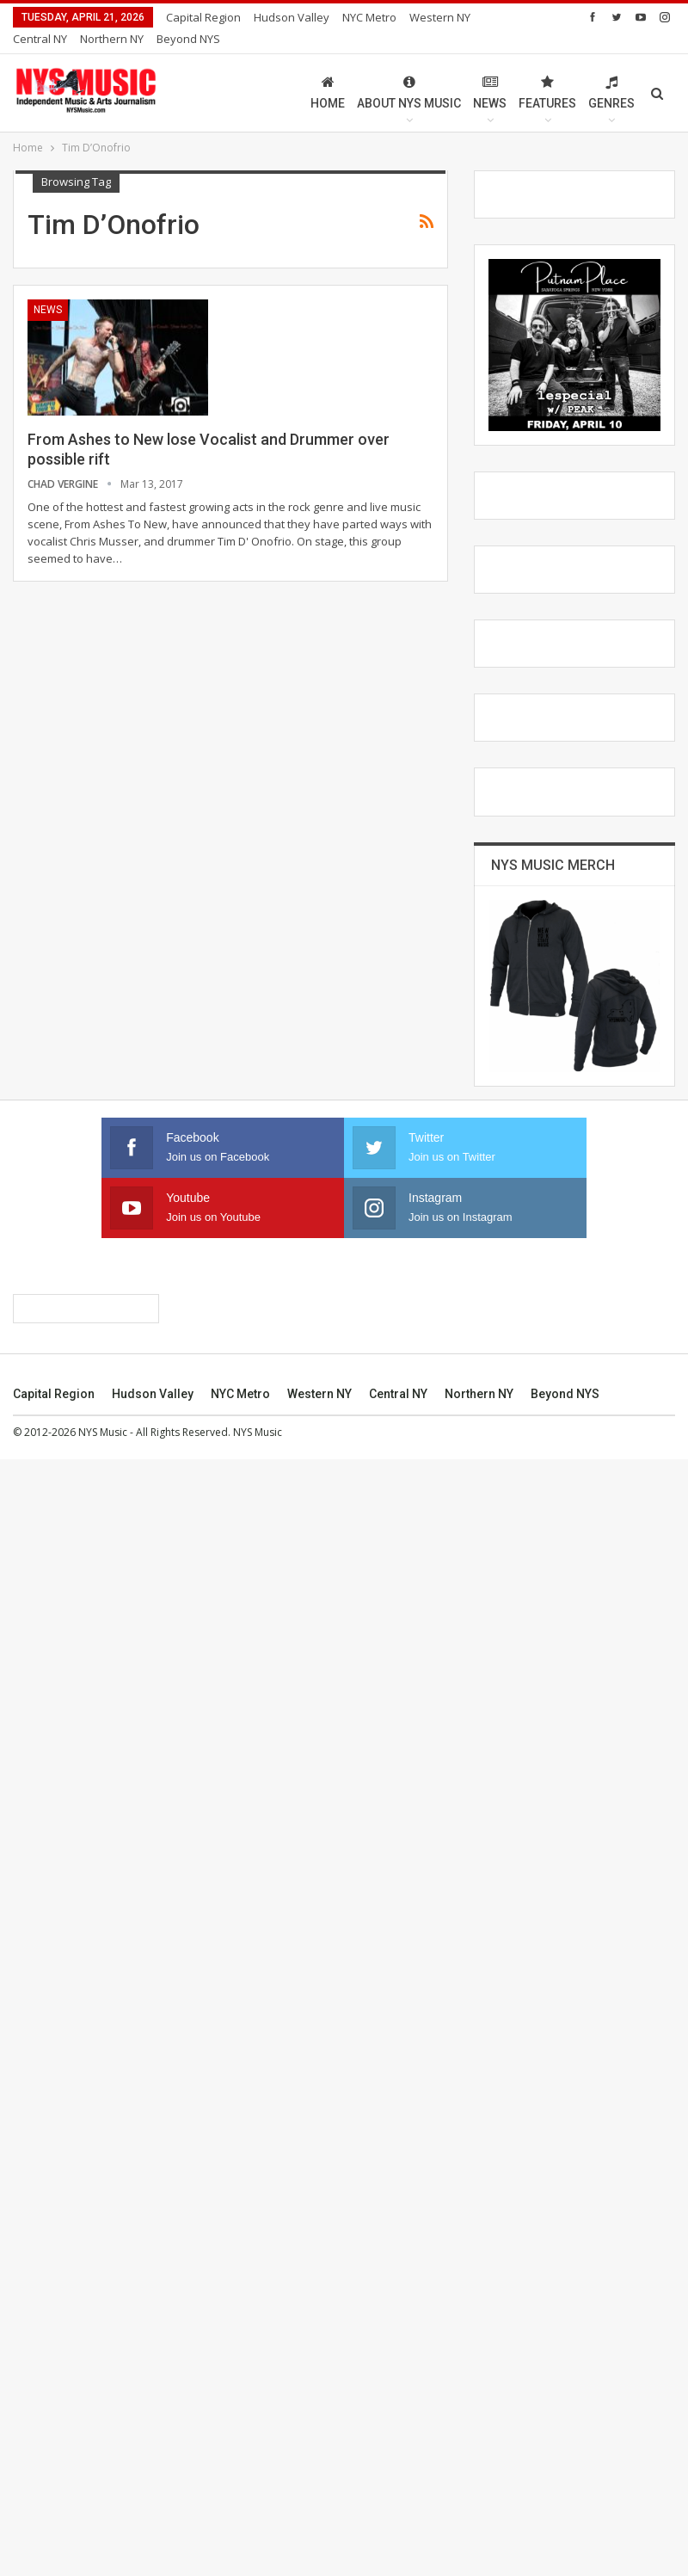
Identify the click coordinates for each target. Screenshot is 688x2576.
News (490, 71)
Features (547, 71)
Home (327, 71)
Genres (611, 71)
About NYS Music (409, 71)
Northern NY (479, 2510)
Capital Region (203, 17)
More (427, 17)
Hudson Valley (291, 17)
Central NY (398, 2510)
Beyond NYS (565, 2510)
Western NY (319, 2510)
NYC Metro (369, 17)
